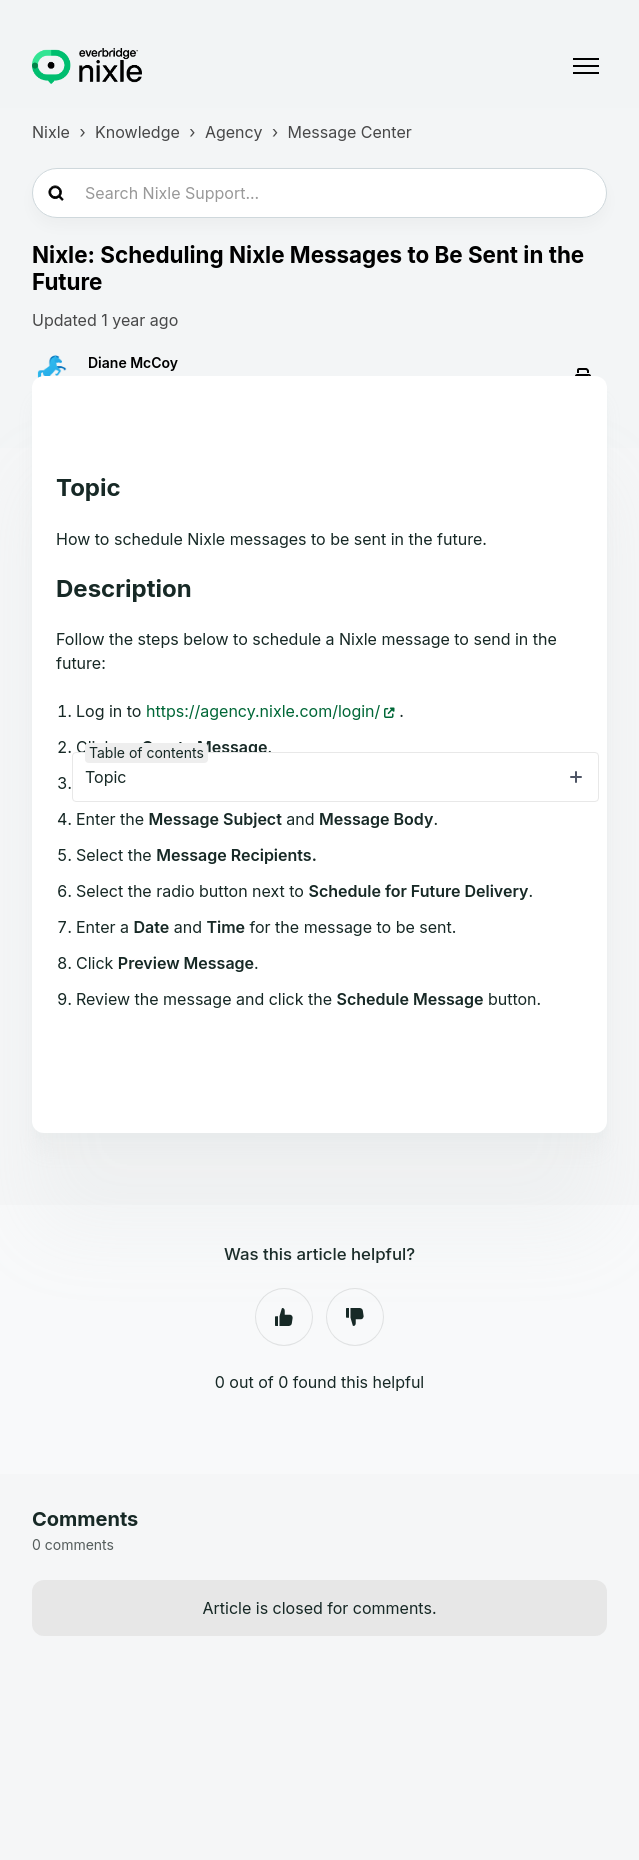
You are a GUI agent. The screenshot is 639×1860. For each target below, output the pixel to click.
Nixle (51, 132)
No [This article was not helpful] (355, 1317)
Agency (233, 132)
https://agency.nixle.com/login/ (263, 711)
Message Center (350, 132)
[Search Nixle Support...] (319, 193)
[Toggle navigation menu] (586, 66)
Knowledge (137, 132)
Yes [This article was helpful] (284, 1317)
